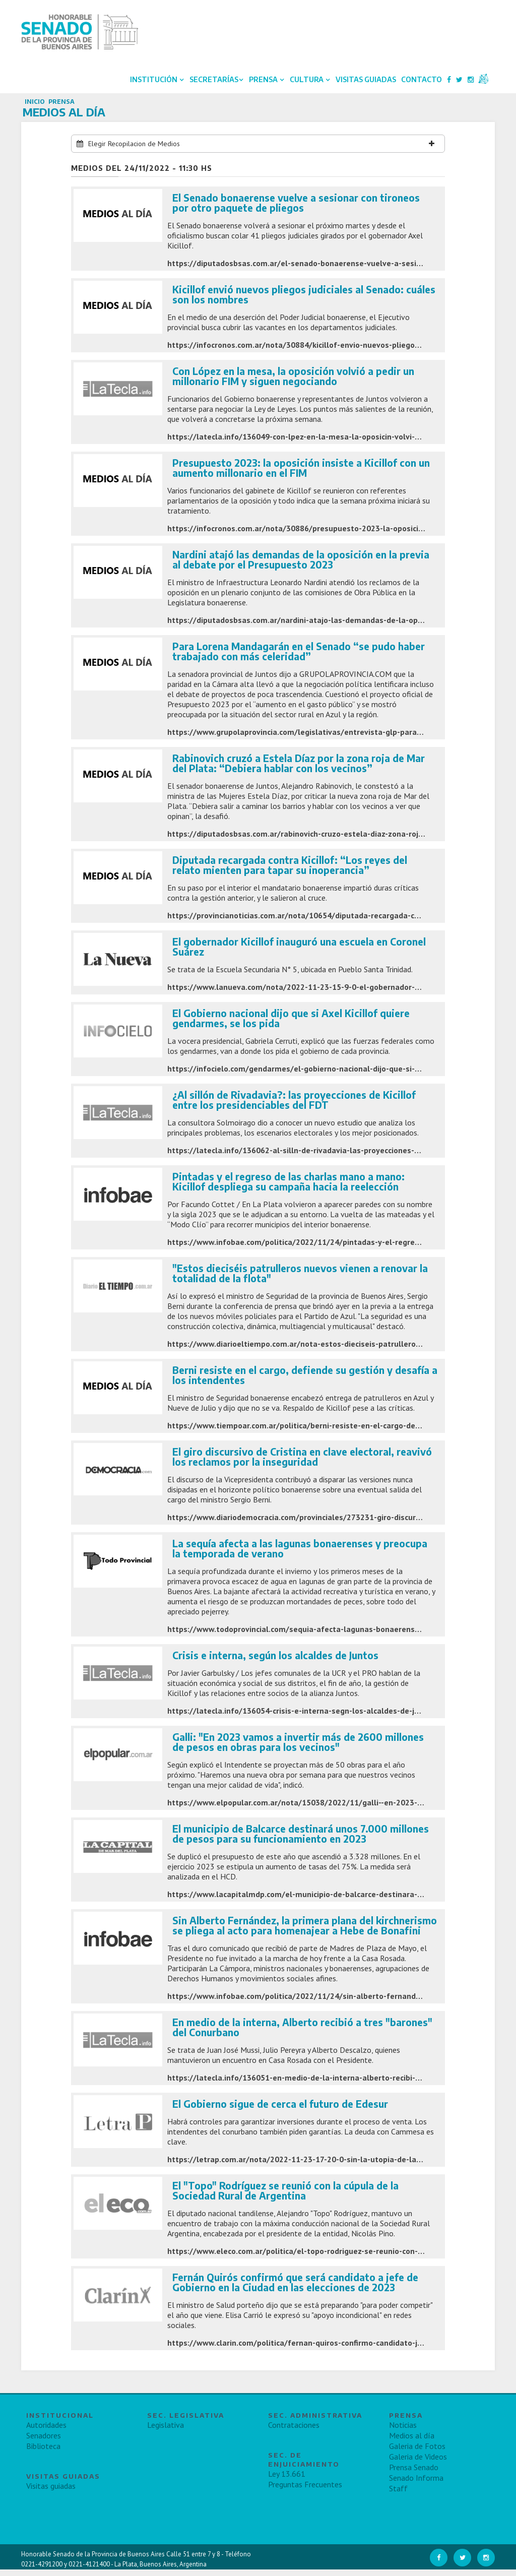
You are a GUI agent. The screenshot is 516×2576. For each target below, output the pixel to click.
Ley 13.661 (286, 2480)
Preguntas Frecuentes (305, 2491)
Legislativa (165, 2431)
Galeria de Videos (418, 2463)
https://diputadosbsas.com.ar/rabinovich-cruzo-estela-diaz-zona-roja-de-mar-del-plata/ (330, 840)
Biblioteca (43, 2452)
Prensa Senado (413, 2474)
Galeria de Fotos (417, 2452)
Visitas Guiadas (364, 82)
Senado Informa (416, 2484)
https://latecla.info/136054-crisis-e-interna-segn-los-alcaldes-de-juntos (301, 1717)
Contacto (420, 82)
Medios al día (411, 2442)
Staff (398, 2495)
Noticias (403, 2431)
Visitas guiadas (51, 2492)
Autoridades (46, 2431)
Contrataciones (293, 2431)
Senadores (43, 2442)
